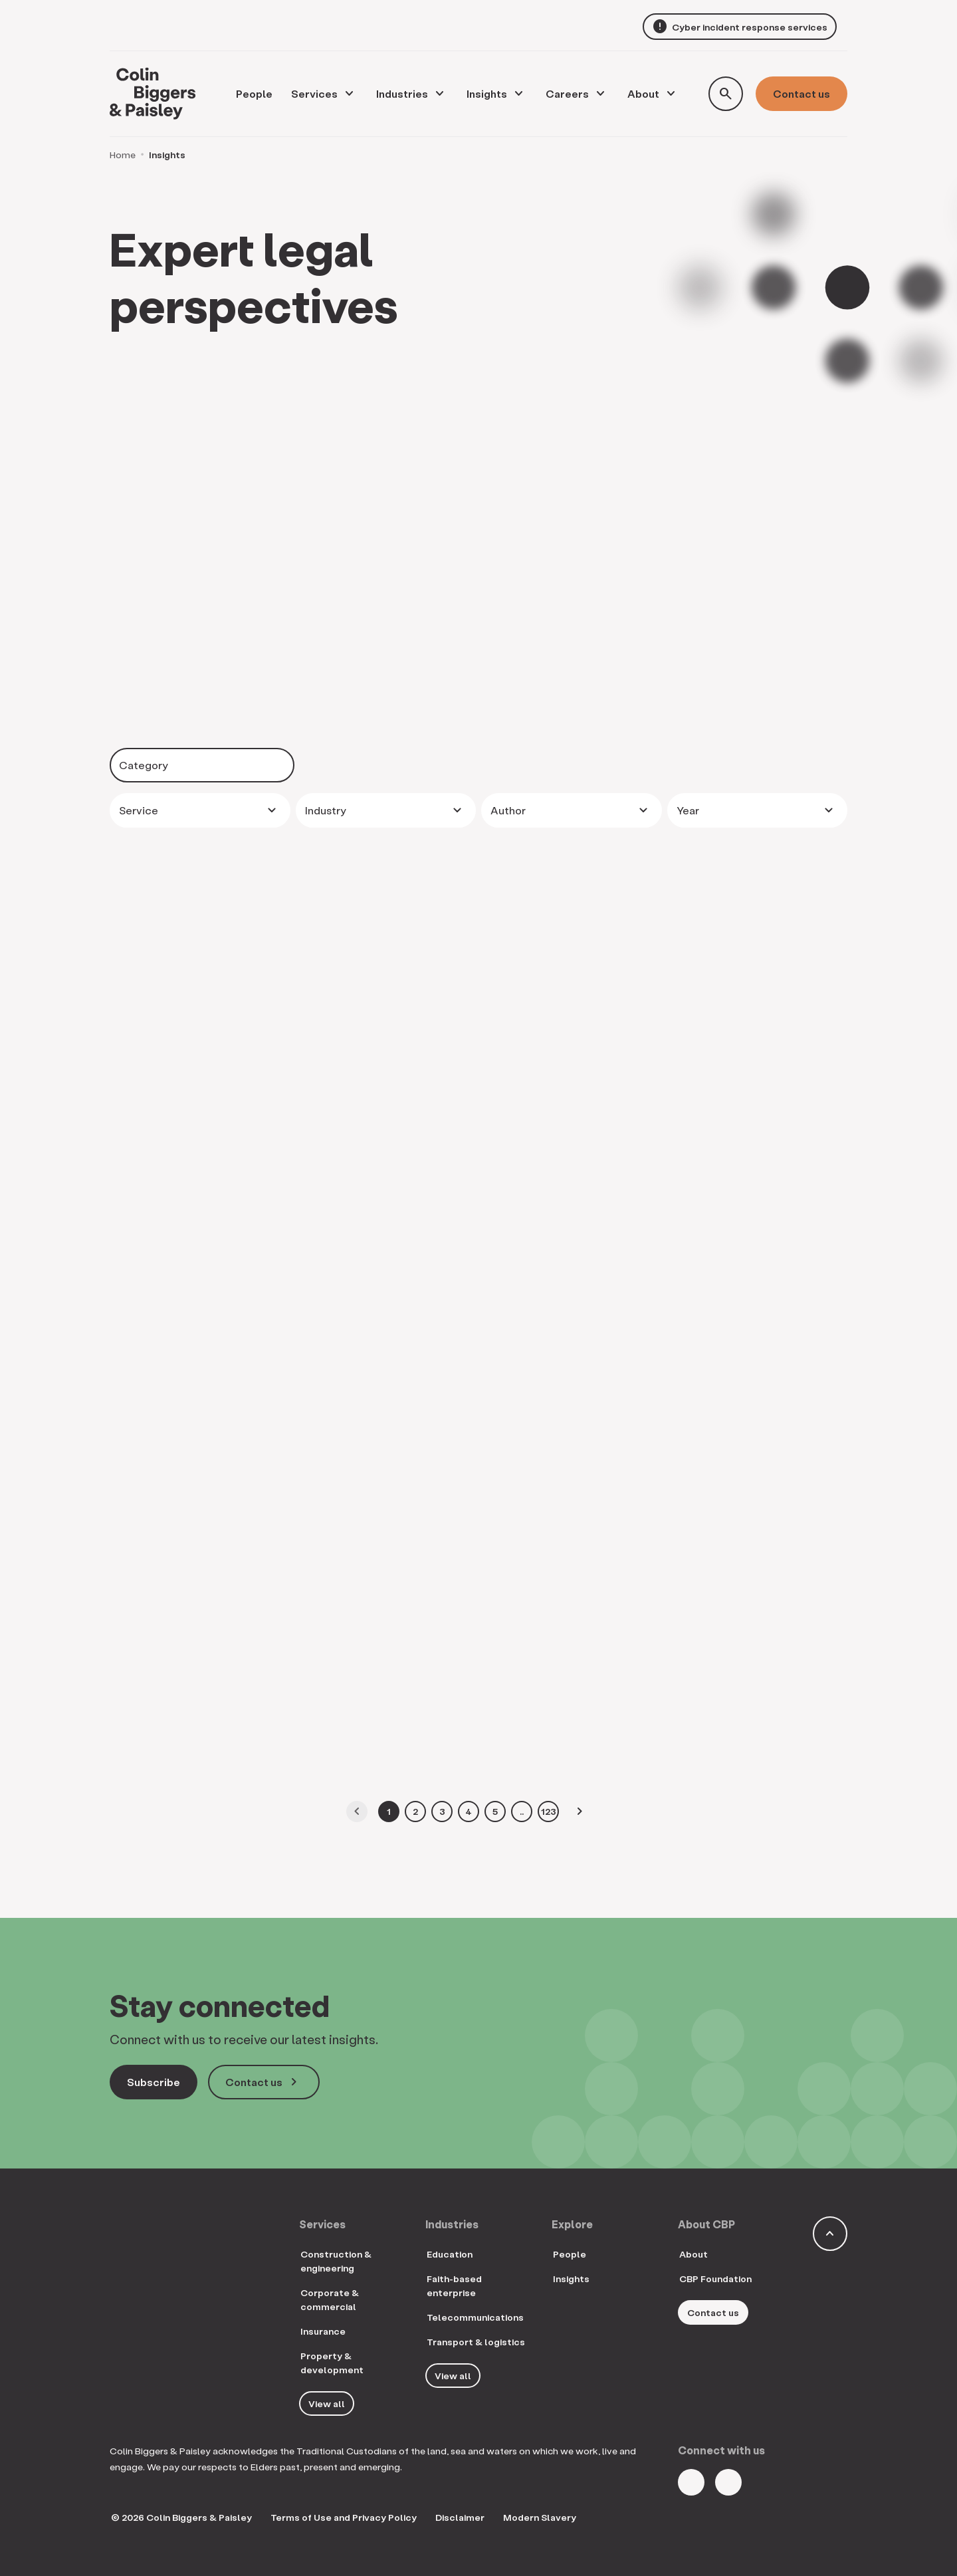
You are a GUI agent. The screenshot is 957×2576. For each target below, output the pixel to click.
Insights (487, 93)
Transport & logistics (476, 2341)
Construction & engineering (336, 2261)
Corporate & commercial (329, 2299)
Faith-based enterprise (454, 2285)
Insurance (323, 2331)
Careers (567, 93)
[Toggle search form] (725, 93)
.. (522, 1811)
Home (123, 154)
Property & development (332, 2362)
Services (314, 93)
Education (450, 2254)
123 (548, 1811)
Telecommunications (475, 2317)
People (569, 2254)
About (643, 93)
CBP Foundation (715, 2278)
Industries (402, 93)
